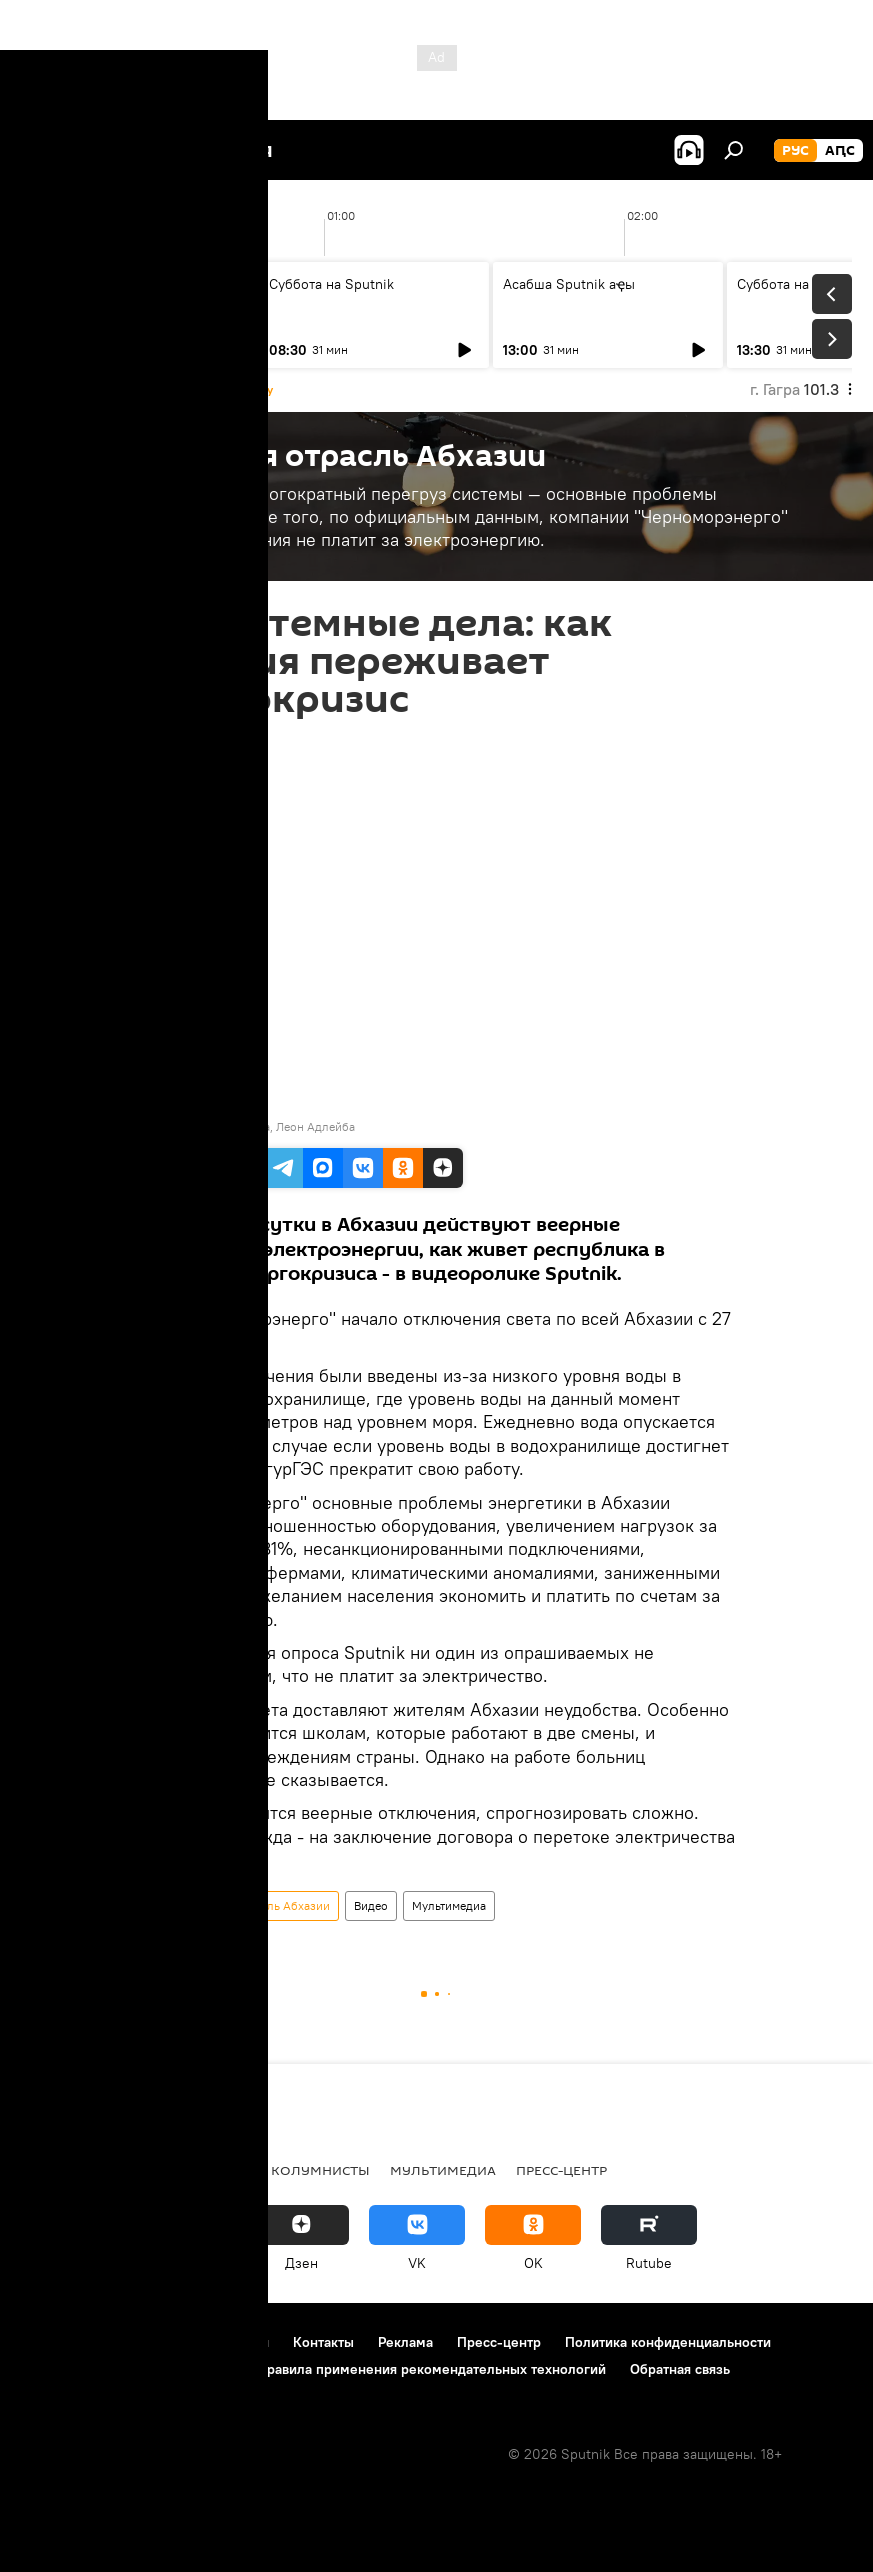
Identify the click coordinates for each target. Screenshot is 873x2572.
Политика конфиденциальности (668, 2342)
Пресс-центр (561, 2170)
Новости (54, 2170)
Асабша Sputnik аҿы (101, 284)
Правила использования (190, 2342)
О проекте (54, 2342)
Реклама (405, 2342)
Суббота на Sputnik (331, 284)
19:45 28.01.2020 (191, 743)
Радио (227, 2170)
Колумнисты (320, 2170)
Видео (371, 1905)
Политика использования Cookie (127, 2369)
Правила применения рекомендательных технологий (431, 2369)
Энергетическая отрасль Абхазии (238, 1905)
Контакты (323, 2342)
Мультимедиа (449, 1905)
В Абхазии (145, 2170)
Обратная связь (680, 2369)
